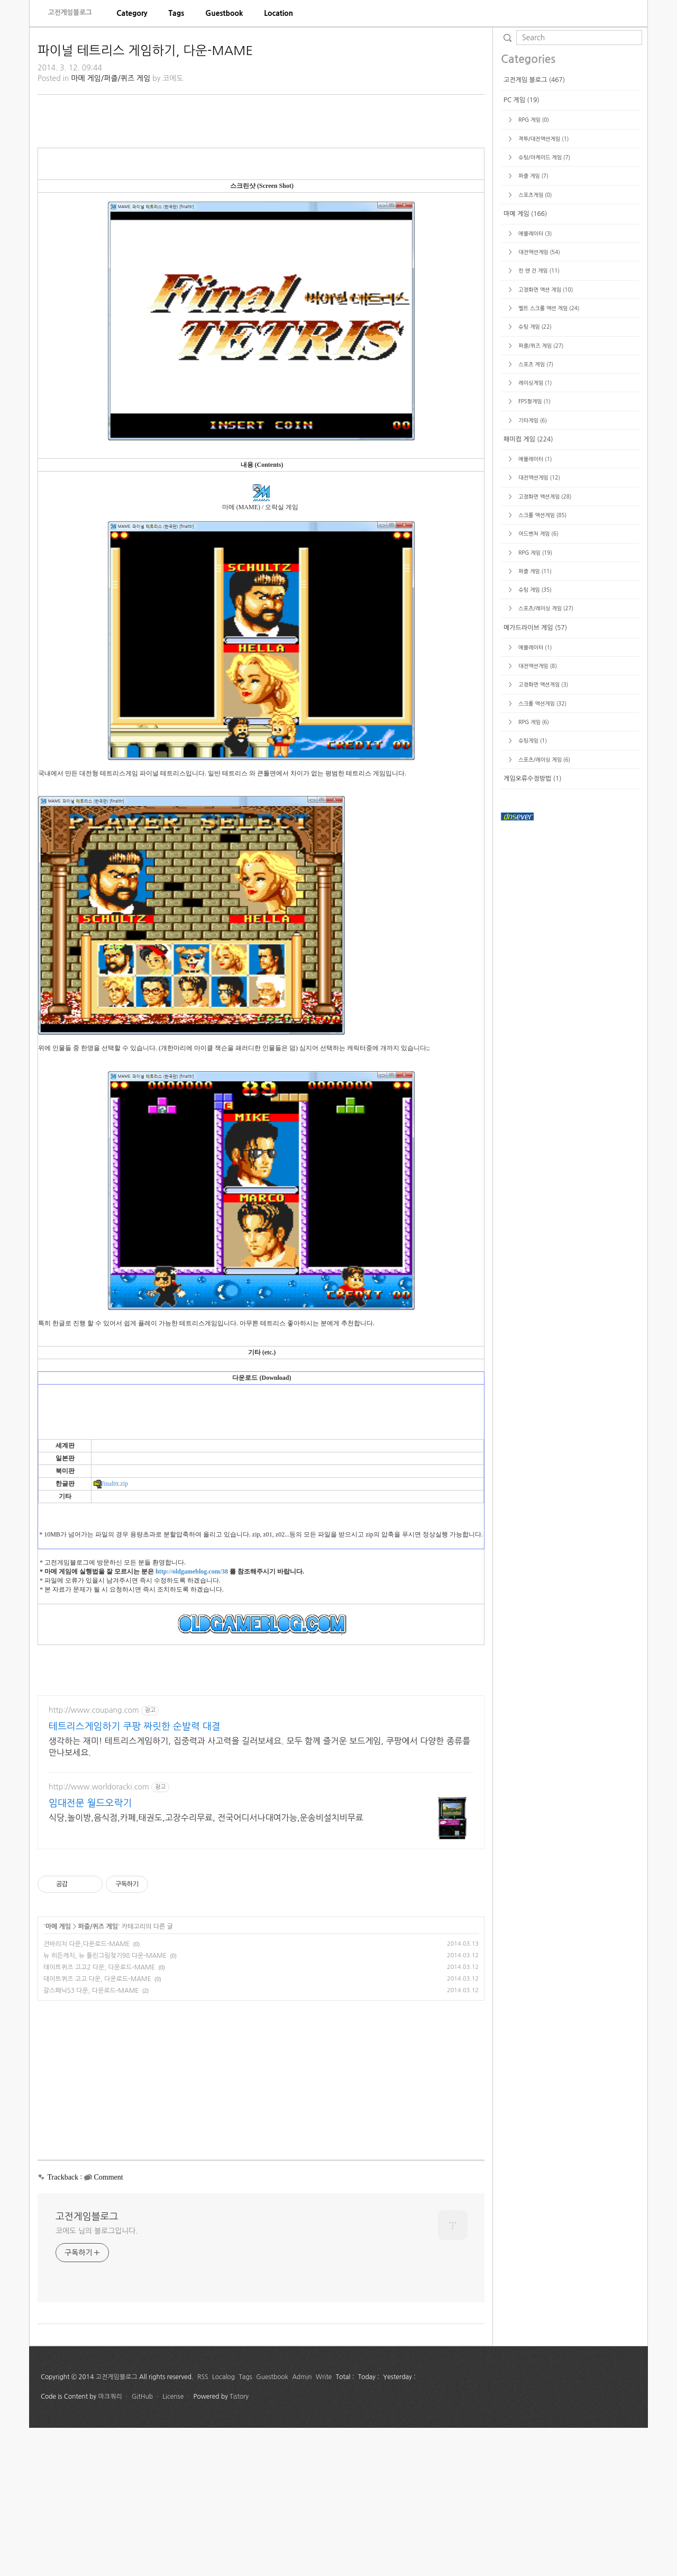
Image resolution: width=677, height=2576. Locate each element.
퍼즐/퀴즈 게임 (98, 2075)
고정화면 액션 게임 (545, 607)
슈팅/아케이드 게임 (543, 474)
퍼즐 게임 (532, 493)
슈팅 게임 (534, 644)
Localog (223, 2525)
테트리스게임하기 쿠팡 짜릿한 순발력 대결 (135, 1874)
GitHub (142, 2545)
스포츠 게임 (535, 681)
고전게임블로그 (70, 12)
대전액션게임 (538, 569)
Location (278, 13)
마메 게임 (58, 2075)
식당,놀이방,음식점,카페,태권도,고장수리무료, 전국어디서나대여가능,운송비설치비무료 (206, 1966)
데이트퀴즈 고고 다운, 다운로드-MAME (97, 2127)
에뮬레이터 (534, 551)
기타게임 (532, 737)
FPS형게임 (533, 718)
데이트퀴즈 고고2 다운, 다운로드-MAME (99, 2115)
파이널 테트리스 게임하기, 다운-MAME (145, 50)
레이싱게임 (534, 700)
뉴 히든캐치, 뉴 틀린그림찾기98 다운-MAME (105, 2104)
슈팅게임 (532, 1058)
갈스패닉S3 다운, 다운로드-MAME (91, 2139)
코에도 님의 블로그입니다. (97, 2379)
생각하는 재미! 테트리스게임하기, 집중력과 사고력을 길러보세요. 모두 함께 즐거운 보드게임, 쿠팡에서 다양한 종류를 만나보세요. (259, 1895)
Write (324, 2525)
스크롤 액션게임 (541, 832)
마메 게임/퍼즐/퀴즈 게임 (110, 78)
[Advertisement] (261, 179)
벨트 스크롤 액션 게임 (548, 625)
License (173, 2545)
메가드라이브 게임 (535, 945)
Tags (176, 13)
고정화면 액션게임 (544, 814)
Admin (302, 2525)
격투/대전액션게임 (543, 456)
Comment (108, 2325)
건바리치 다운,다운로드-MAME (86, 2092)
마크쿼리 (110, 2545)
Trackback (63, 2325)
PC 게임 (521, 417)
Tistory (239, 2545)
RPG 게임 (533, 437)
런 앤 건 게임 (538, 588)
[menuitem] (132, 13)
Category (131, 13)
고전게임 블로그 (534, 397)
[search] (579, 37)
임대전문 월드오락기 (90, 1951)
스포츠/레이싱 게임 (545, 925)
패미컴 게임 (528, 757)
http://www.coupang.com (94, 1858)
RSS (202, 2525)
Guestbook (224, 13)
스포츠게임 (534, 512)
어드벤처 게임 (537, 851)
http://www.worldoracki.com (99, 1935)
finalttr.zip (110, 1631)
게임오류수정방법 (533, 1096)
